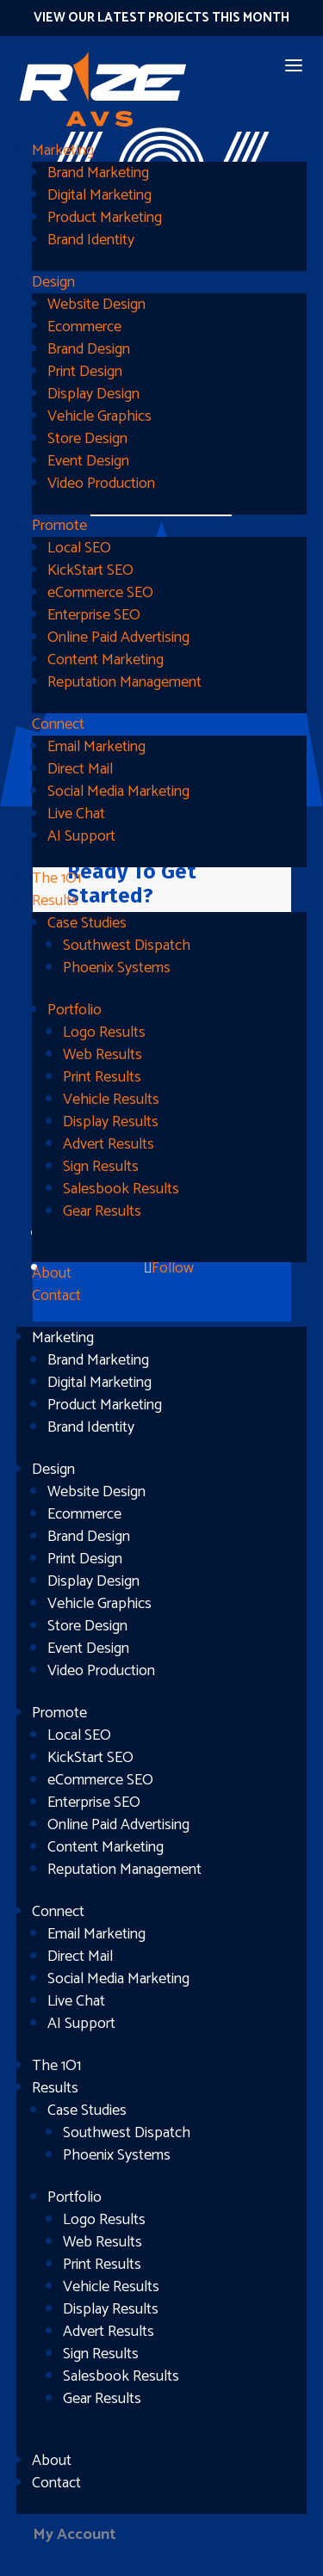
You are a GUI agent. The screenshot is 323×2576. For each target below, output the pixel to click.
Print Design (84, 372)
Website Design (96, 304)
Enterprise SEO (93, 615)
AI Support (81, 836)
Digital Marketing (99, 195)
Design (53, 282)
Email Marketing (96, 747)
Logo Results (104, 1032)
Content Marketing (105, 660)
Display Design (93, 394)
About (51, 1273)
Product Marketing (104, 218)
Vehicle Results (111, 1099)
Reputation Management (124, 682)
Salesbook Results (121, 1189)
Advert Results (108, 1144)
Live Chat (76, 814)
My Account (74, 2535)
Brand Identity (90, 240)
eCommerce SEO (100, 593)
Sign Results (101, 1167)
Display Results (110, 1122)
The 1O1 (56, 878)
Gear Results (102, 1211)
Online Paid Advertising (118, 637)
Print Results (102, 1077)
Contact (56, 1296)
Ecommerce (84, 327)
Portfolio (74, 1010)
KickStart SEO (90, 570)
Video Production (101, 483)
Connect (58, 724)
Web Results (102, 1055)
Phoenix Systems (117, 968)
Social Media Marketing (118, 791)
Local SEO (79, 548)
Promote (59, 526)
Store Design (87, 439)
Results (55, 901)
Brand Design (88, 349)
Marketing (63, 150)
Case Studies (87, 923)
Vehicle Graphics (99, 416)
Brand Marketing (98, 173)
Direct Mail (80, 769)
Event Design (88, 461)
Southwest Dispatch (126, 945)
